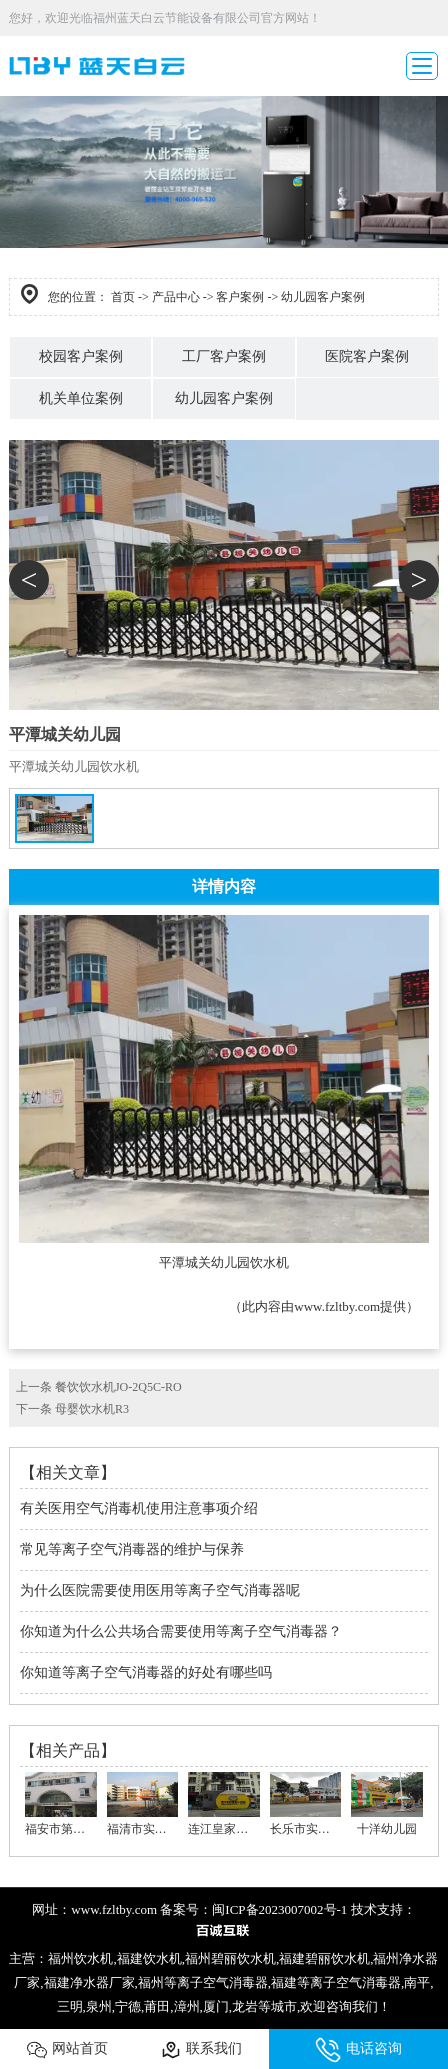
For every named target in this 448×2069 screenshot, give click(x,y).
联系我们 (201, 2050)
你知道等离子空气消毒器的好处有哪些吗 (146, 1672)
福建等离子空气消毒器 (336, 1982)
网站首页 (67, 2050)
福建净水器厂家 (89, 1982)
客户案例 (240, 297)
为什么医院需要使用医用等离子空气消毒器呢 (160, 1590)
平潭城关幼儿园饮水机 (224, 1262)
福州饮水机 (80, 1958)
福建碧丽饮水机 (324, 1958)
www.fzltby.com (337, 1306)
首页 (123, 297)
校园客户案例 (81, 356)
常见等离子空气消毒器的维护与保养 (132, 1549)
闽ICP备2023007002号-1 (279, 1909)
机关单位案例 (81, 398)
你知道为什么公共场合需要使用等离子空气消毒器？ (181, 1631)
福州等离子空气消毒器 (203, 1982)
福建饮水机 (149, 1958)
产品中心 (176, 297)
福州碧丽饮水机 (230, 1958)
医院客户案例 (367, 356)
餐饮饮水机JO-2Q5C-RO (118, 1387)
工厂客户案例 (224, 356)
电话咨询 (358, 2050)
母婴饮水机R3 (92, 1409)
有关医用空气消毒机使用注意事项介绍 (139, 1508)
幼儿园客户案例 (224, 398)
